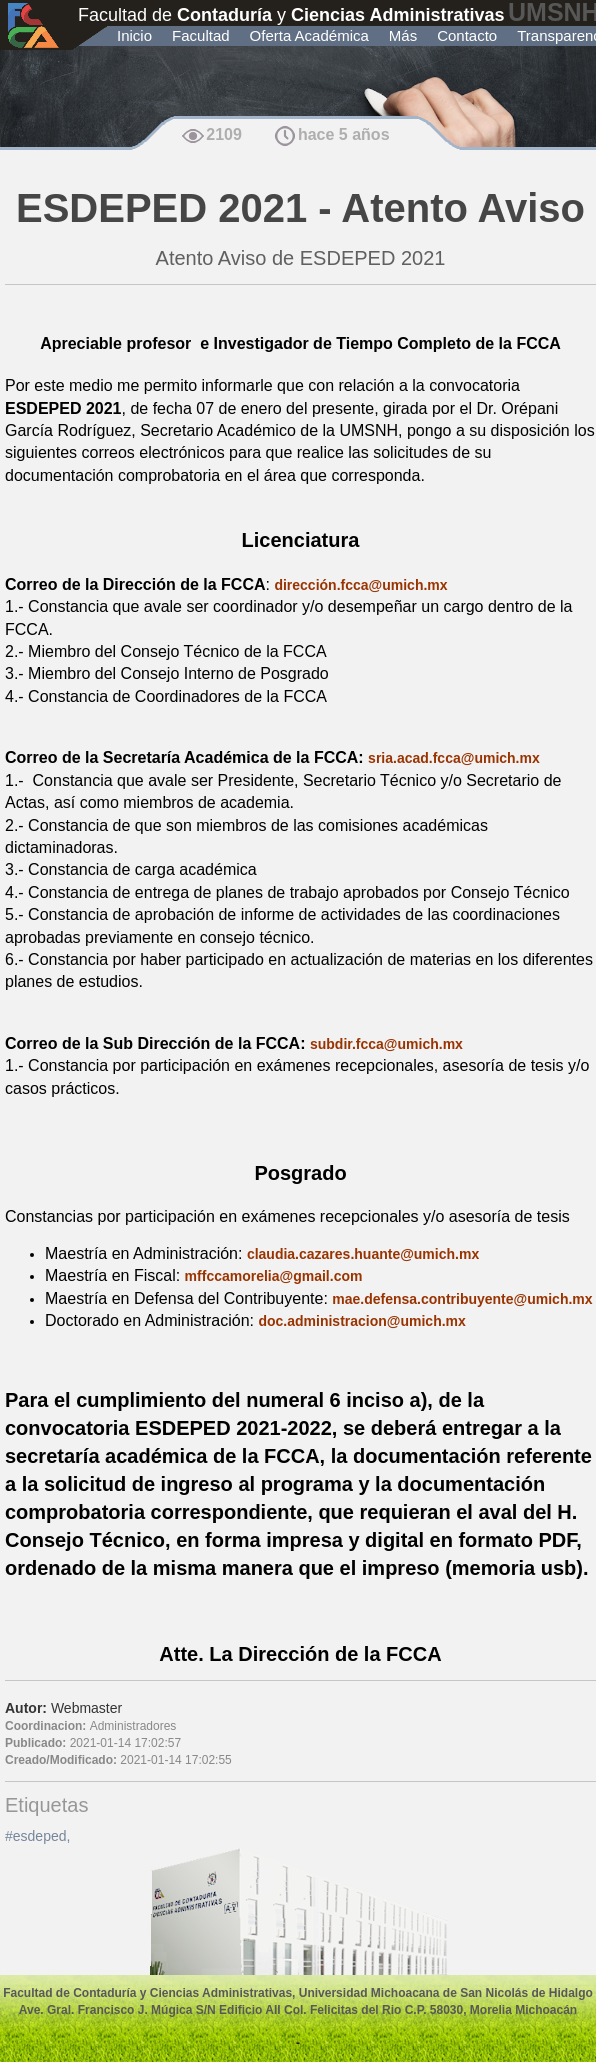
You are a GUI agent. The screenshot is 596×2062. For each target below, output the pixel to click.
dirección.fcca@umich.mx (360, 585)
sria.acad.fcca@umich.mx (454, 758)
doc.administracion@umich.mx (361, 1321)
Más (403, 35)
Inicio (134, 35)
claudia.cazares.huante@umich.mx (363, 1254)
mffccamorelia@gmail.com (274, 1276)
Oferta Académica (309, 35)
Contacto (467, 35)
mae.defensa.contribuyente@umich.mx (462, 1299)
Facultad (201, 35)
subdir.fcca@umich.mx (386, 1044)
